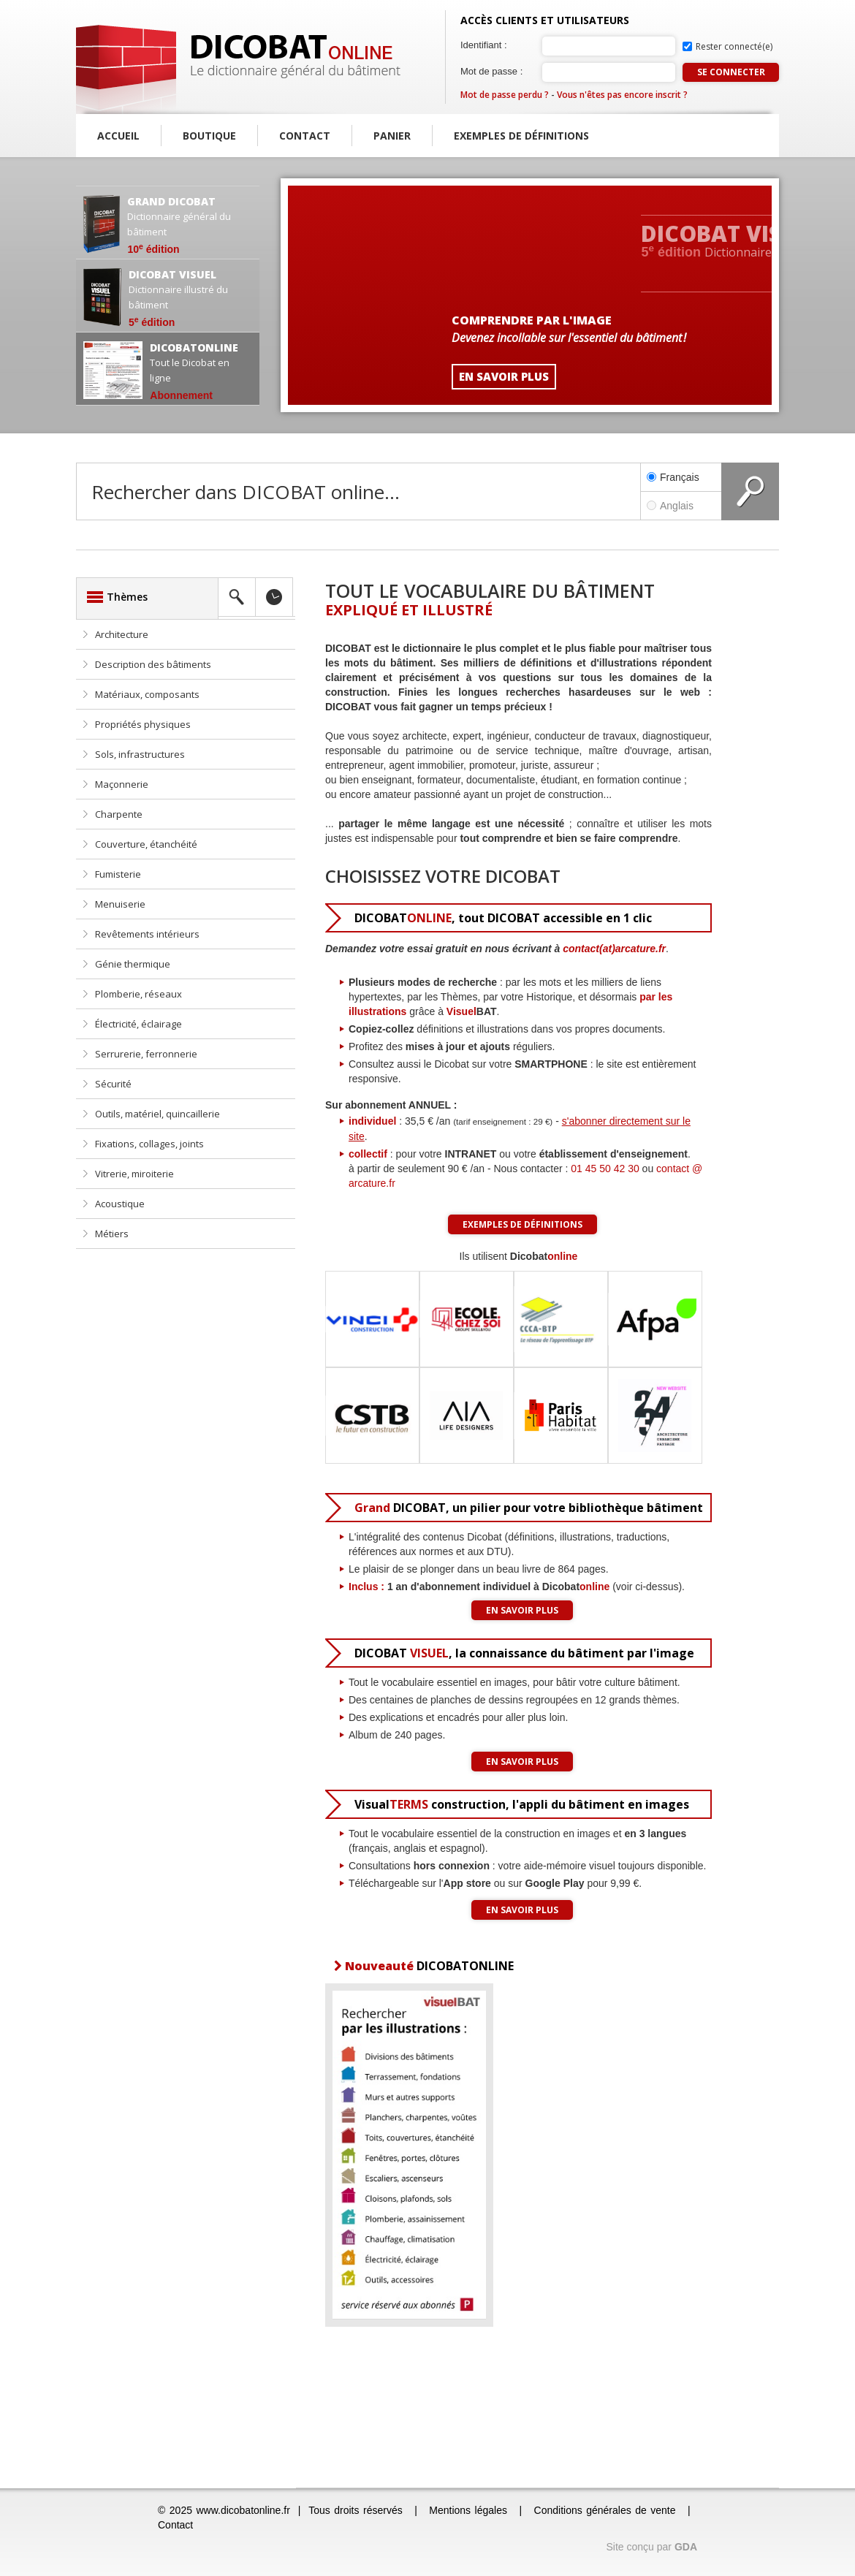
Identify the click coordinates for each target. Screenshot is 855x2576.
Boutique (209, 136)
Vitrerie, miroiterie (134, 1173)
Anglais (681, 506)
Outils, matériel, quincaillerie (157, 1113)
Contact (304, 136)
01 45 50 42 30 (605, 1168)
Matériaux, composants (147, 694)
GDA (685, 2547)
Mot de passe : (491, 71)
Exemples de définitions (521, 136)
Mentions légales (468, 2510)
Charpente (118, 814)
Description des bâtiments (153, 664)
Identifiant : (483, 44)
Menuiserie (120, 904)
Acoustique (120, 1203)
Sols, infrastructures (140, 754)
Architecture (121, 634)
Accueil (118, 136)
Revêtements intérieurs (147, 934)
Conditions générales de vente (605, 2510)
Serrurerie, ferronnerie (146, 1053)
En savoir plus (522, 1610)
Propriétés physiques (143, 724)
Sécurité (113, 1083)
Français (673, 477)
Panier (392, 136)
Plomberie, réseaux (138, 993)
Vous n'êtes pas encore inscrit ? (622, 94)
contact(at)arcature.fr (614, 948)
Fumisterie (118, 874)
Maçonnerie (121, 784)
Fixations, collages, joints (149, 1143)
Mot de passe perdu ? (504, 94)
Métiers (112, 1233)
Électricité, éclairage (138, 1023)
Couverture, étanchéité (146, 844)
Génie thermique (132, 963)
